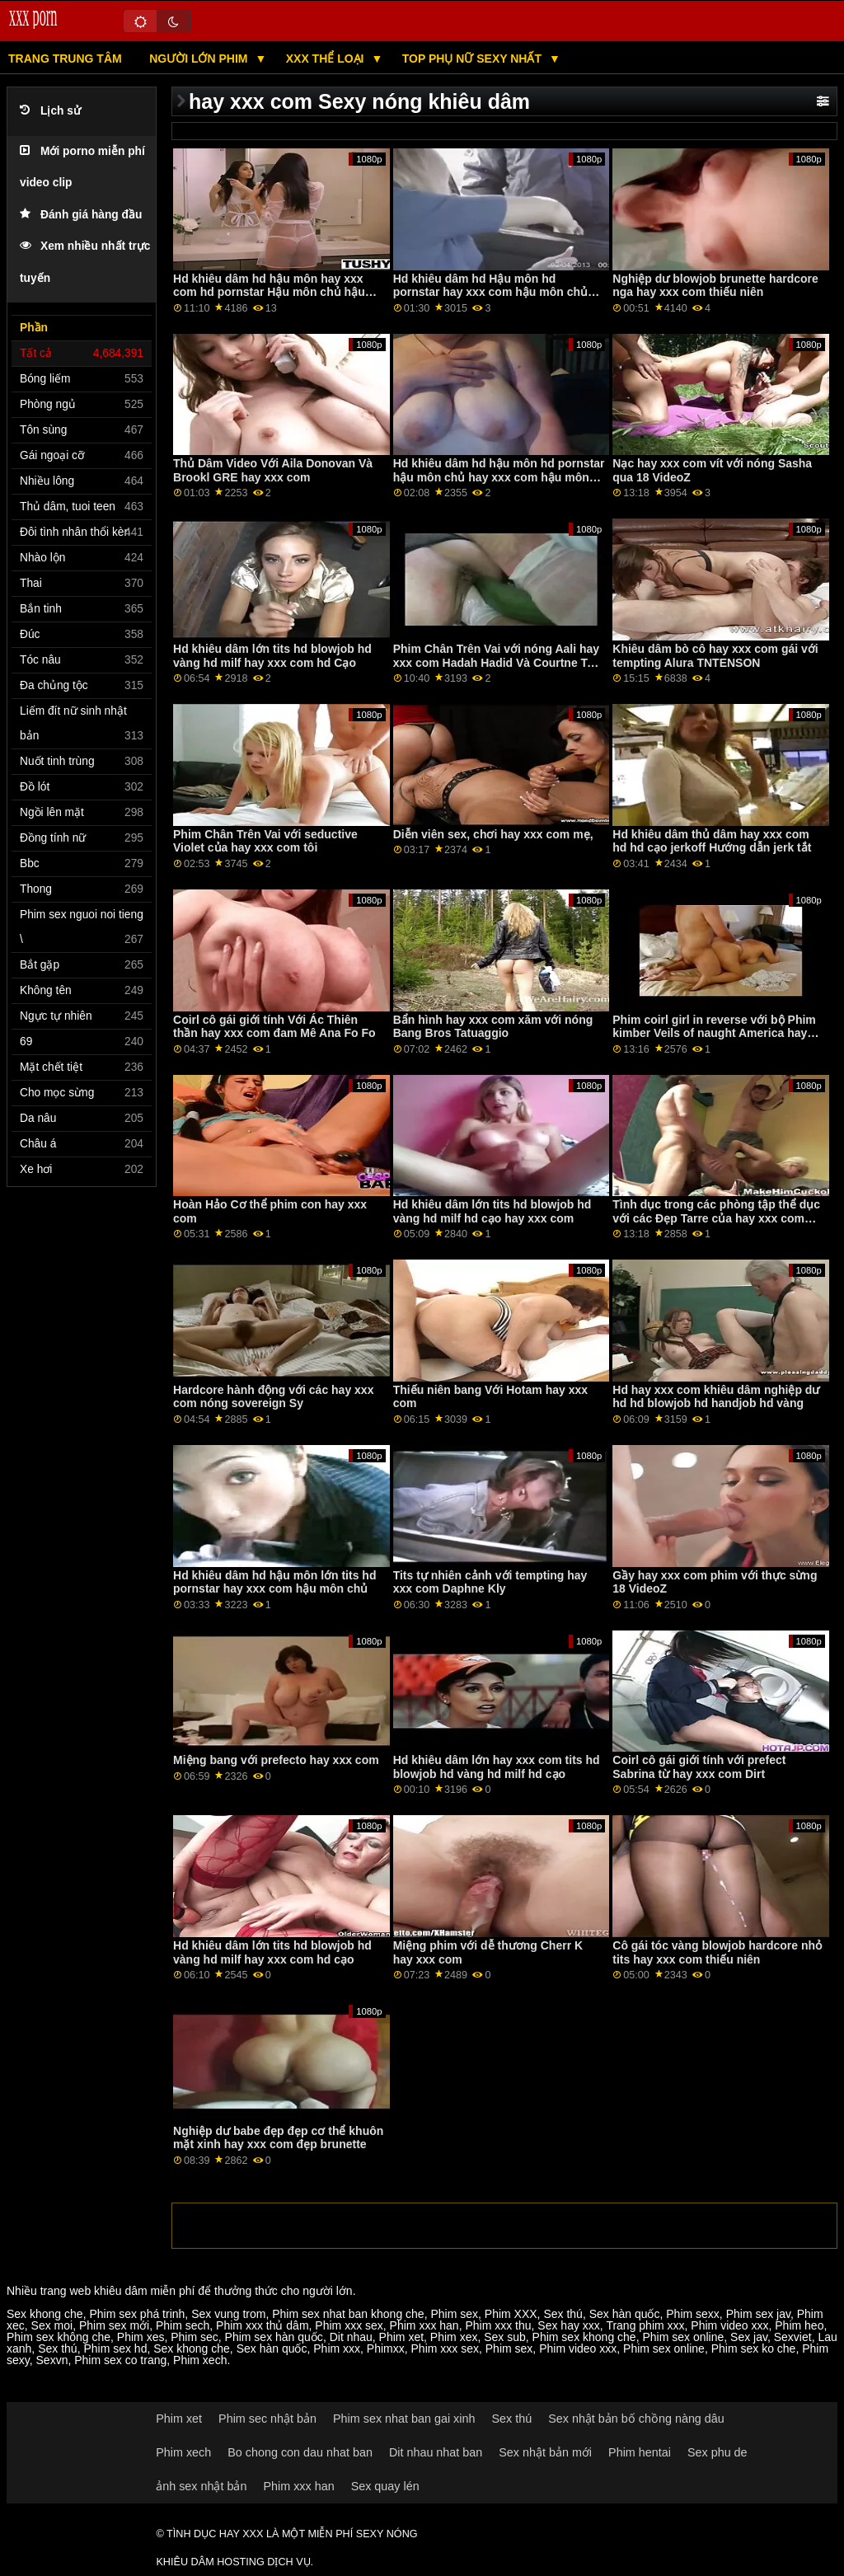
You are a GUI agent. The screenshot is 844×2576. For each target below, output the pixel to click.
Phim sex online (683, 2337)
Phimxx (386, 2348)
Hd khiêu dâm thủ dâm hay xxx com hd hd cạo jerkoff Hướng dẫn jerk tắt (711, 841)
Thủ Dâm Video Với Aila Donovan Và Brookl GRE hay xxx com (273, 470)
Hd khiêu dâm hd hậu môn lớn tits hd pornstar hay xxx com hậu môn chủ (274, 1582)
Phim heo (799, 2325)
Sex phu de (717, 2452)
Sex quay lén (385, 2486)
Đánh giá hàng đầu (81, 215)
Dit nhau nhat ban (435, 2452)
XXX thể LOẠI (327, 58)
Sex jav (748, 2337)
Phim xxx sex (348, 2325)
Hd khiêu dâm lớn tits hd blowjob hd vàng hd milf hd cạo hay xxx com (492, 1211)
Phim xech (200, 2360)
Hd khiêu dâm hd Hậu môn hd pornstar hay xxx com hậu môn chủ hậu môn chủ (490, 292)
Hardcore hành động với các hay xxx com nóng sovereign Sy (273, 1396)
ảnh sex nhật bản (201, 2486)
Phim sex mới (114, 2325)
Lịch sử (50, 111)
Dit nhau (351, 2337)
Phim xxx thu (498, 2325)
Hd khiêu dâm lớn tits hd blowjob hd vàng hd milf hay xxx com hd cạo (272, 1952)
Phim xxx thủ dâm (262, 2325)
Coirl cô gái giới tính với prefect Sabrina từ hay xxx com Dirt (698, 1767)
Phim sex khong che (584, 2337)
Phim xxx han (424, 2325)
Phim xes (141, 2337)
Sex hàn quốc (624, 2313)
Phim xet (401, 2337)
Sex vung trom (228, 2313)
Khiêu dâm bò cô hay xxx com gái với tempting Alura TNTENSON (715, 655)
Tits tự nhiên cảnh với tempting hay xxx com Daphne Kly (490, 1582)
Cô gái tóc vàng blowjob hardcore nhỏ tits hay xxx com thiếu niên (717, 1952)
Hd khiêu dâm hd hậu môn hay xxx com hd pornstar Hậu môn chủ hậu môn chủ (269, 292)
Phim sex (454, 2313)
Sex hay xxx (568, 2325)
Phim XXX (511, 2313)
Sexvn (52, 2360)
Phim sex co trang (120, 2360)
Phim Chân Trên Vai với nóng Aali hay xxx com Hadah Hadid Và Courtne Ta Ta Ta (496, 662)
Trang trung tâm (65, 58)
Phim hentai (639, 2452)
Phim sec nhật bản (267, 2418)
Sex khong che (45, 2313)
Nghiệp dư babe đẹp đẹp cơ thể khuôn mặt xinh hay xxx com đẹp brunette (278, 2137)
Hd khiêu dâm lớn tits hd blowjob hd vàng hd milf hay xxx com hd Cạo (272, 655)
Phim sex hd (115, 2348)
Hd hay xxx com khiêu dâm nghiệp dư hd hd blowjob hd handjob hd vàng (715, 1396)
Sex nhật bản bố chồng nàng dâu (636, 2418)
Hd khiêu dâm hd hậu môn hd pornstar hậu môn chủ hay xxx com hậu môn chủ (499, 477)
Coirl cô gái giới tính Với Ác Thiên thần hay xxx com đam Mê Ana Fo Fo (274, 1026)
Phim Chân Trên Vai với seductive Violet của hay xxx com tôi (265, 841)
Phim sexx (693, 2313)
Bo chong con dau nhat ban (300, 2452)
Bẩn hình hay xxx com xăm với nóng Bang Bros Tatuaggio (493, 1026)
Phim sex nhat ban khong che (348, 2313)
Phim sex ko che (753, 2348)
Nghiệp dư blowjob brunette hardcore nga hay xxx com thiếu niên (715, 285)
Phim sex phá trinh (137, 2313)
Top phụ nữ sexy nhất (473, 58)
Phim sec (194, 2337)
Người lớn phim (200, 58)
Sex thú (562, 2313)
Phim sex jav (758, 2313)
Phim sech (182, 2325)
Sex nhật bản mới (545, 2452)
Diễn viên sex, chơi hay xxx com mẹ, (493, 834)
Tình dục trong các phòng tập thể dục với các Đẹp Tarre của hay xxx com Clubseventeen (716, 1218)
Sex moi (52, 2325)
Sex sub (505, 2337)
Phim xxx (336, 2348)
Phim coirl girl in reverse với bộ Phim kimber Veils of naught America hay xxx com (714, 1033)
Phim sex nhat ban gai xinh (404, 2418)
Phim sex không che (58, 2337)
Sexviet (793, 2337)
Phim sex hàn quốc (274, 2337)
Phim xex (454, 2337)
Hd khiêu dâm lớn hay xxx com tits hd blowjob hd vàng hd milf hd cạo (496, 1767)
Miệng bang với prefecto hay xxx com (276, 1760)
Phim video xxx (729, 2325)
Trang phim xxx (645, 2325)
